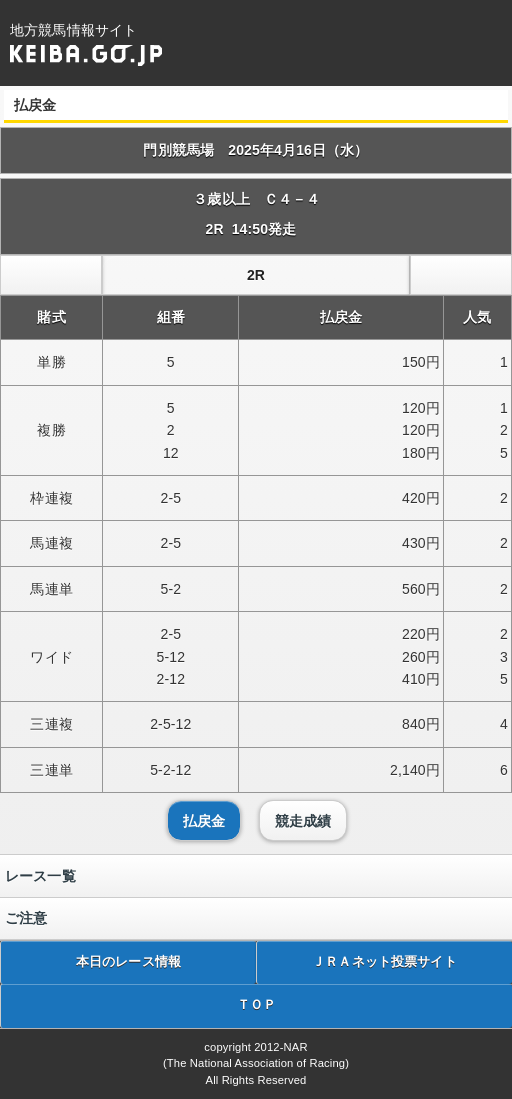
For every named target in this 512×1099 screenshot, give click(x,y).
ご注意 (26, 918)
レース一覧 (40, 876)
